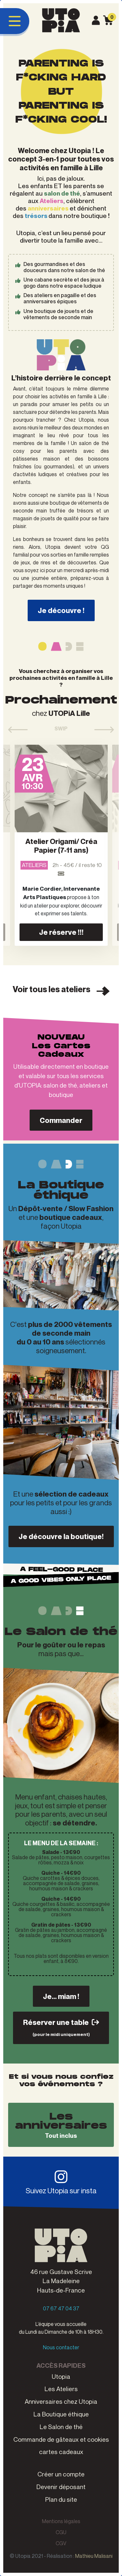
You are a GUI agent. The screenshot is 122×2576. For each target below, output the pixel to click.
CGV (61, 2543)
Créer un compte (61, 2474)
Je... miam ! (61, 1996)
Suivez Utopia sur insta (61, 2182)
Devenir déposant (61, 2486)
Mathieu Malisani (94, 2556)
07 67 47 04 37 (61, 2308)
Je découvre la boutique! (61, 1536)
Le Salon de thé (61, 2426)
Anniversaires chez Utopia (61, 2401)
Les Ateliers (61, 2388)
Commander (61, 1120)
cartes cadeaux (61, 2451)
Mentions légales (61, 2521)
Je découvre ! (61, 610)
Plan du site (61, 2499)
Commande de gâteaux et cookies (61, 2439)
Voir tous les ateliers (61, 990)
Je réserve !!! (61, 932)
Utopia (61, 2376)
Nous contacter (61, 2347)
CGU (61, 2532)
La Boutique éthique (61, 2414)
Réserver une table (61, 2027)
